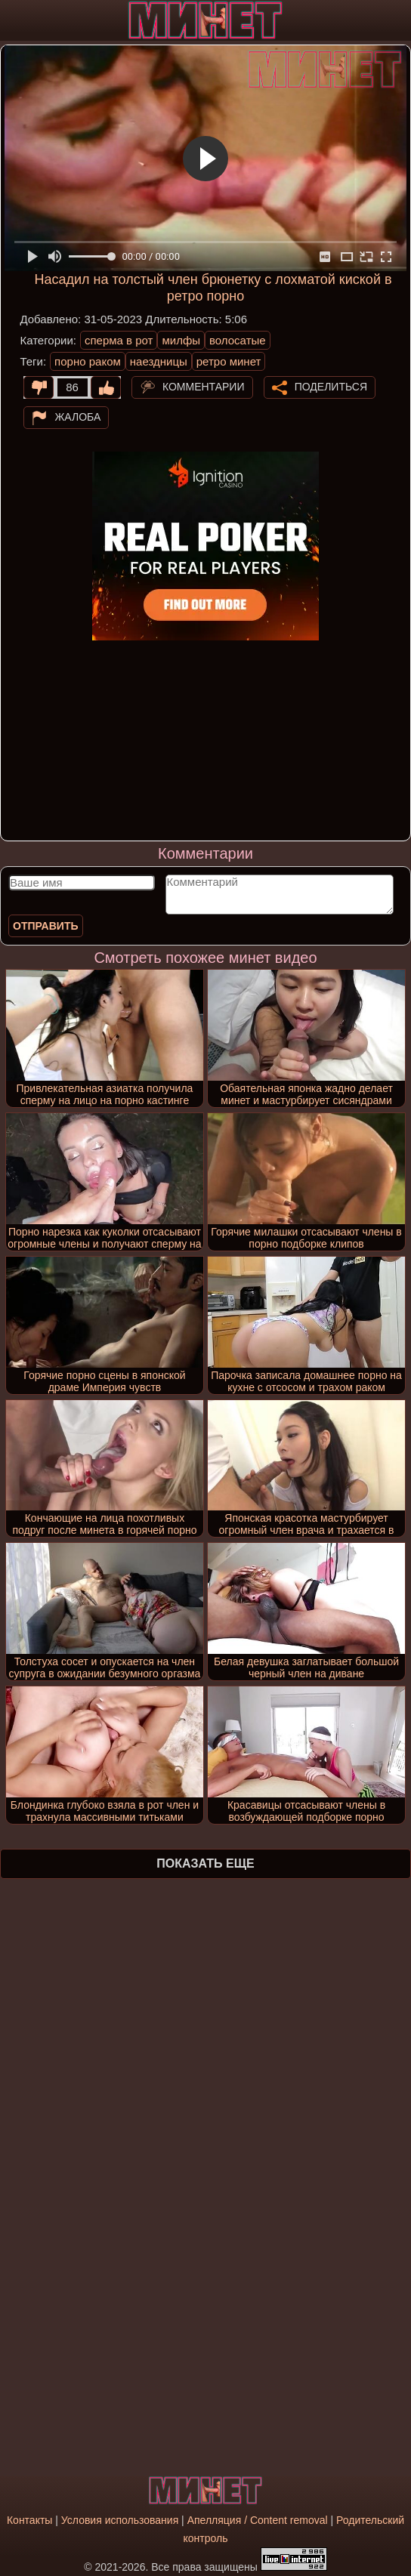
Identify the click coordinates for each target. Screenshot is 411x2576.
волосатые (237, 340)
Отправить (46, 926)
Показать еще (205, 1863)
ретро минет (228, 361)
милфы (181, 340)
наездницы (158, 361)
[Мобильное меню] (14, 20)
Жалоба (77, 417)
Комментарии (203, 387)
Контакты (29, 2520)
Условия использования (119, 2520)
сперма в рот (119, 340)
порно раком (87, 361)
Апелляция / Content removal (257, 2520)
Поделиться (331, 387)
